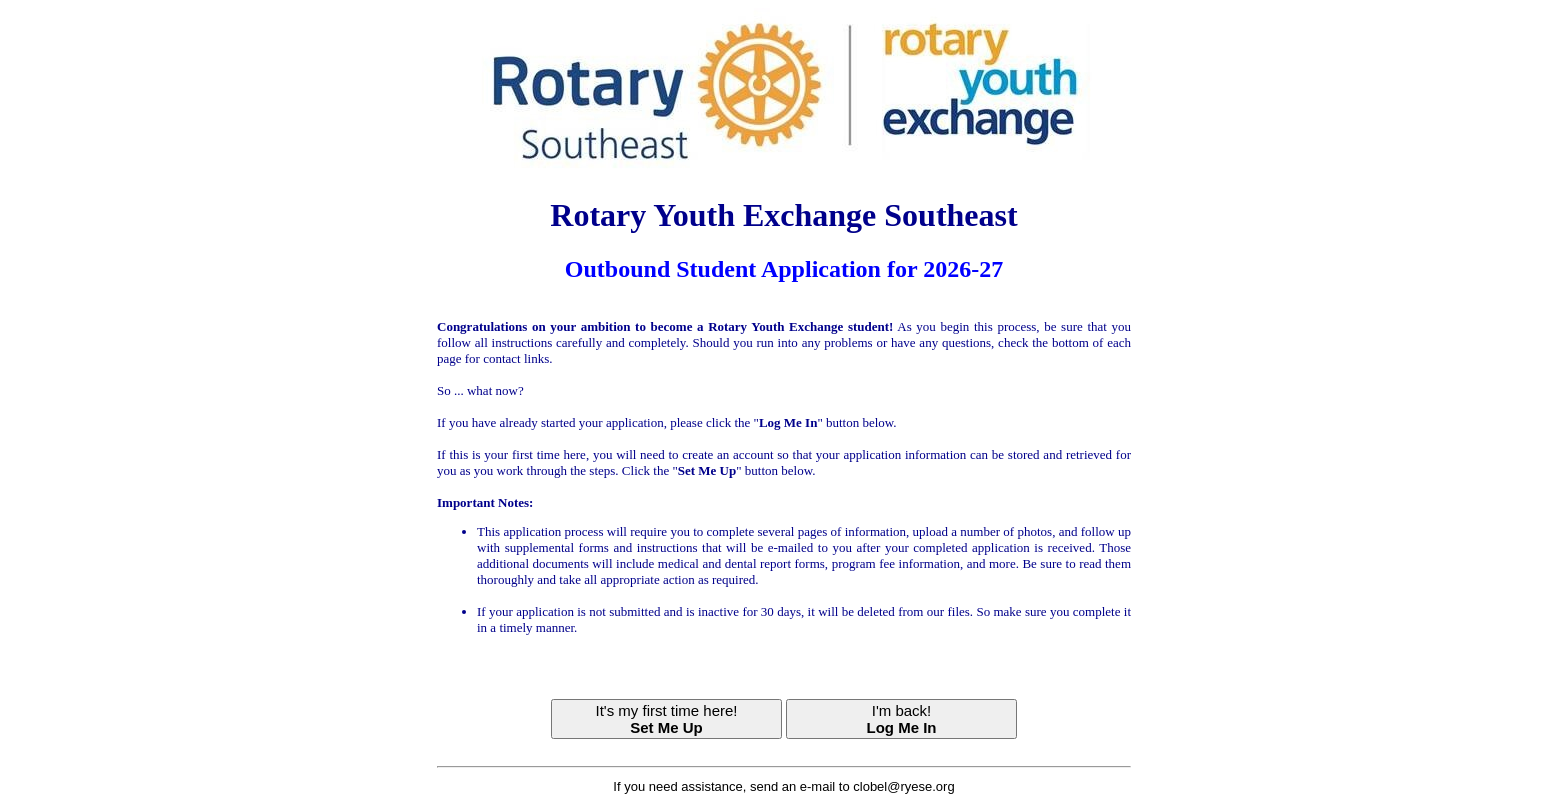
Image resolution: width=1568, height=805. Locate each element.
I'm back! (902, 719)
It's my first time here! (666, 719)
